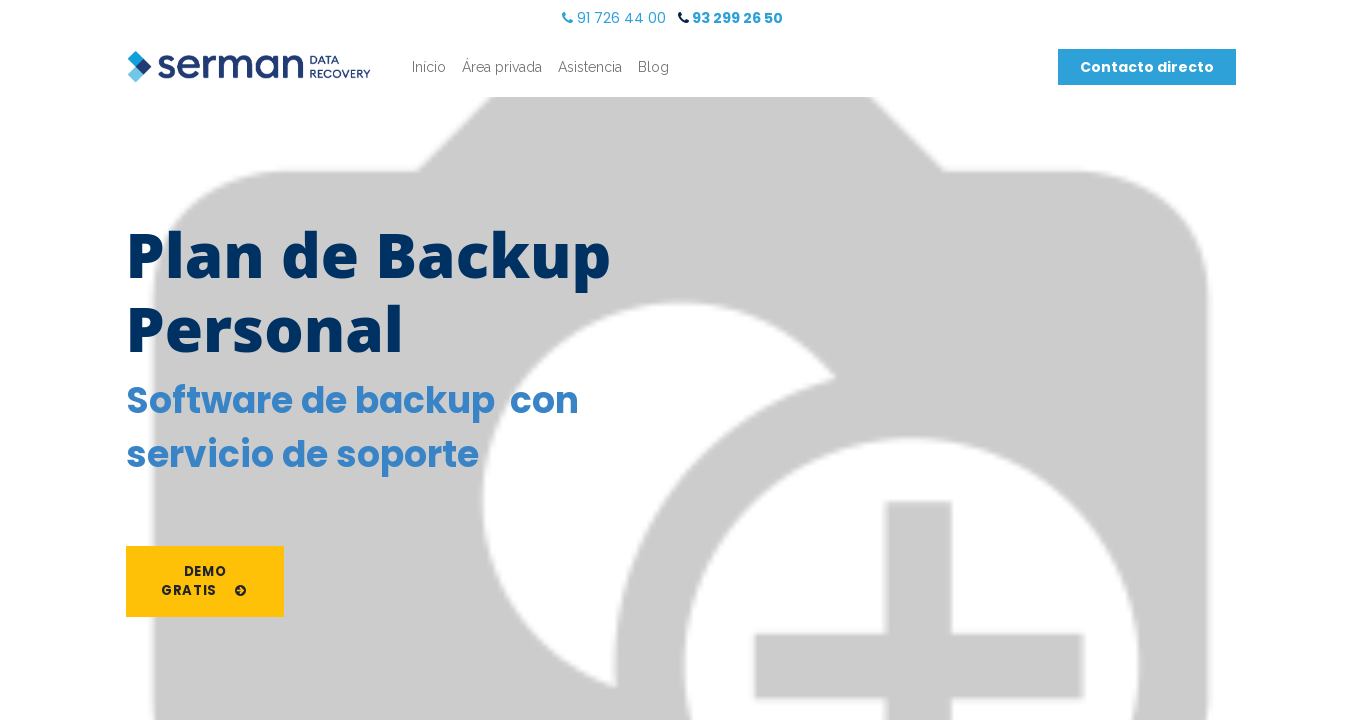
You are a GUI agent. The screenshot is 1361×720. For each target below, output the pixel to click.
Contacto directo (1147, 67)
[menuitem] (429, 67)
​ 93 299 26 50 (730, 18)
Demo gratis (205, 581)
